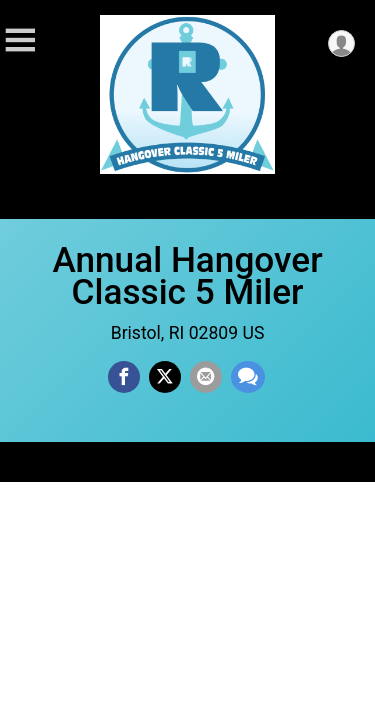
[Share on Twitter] (165, 377)
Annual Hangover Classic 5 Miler (187, 276)
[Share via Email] (206, 377)
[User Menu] (341, 43)
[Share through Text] (248, 377)
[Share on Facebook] (124, 377)
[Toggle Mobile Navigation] (20, 40)
